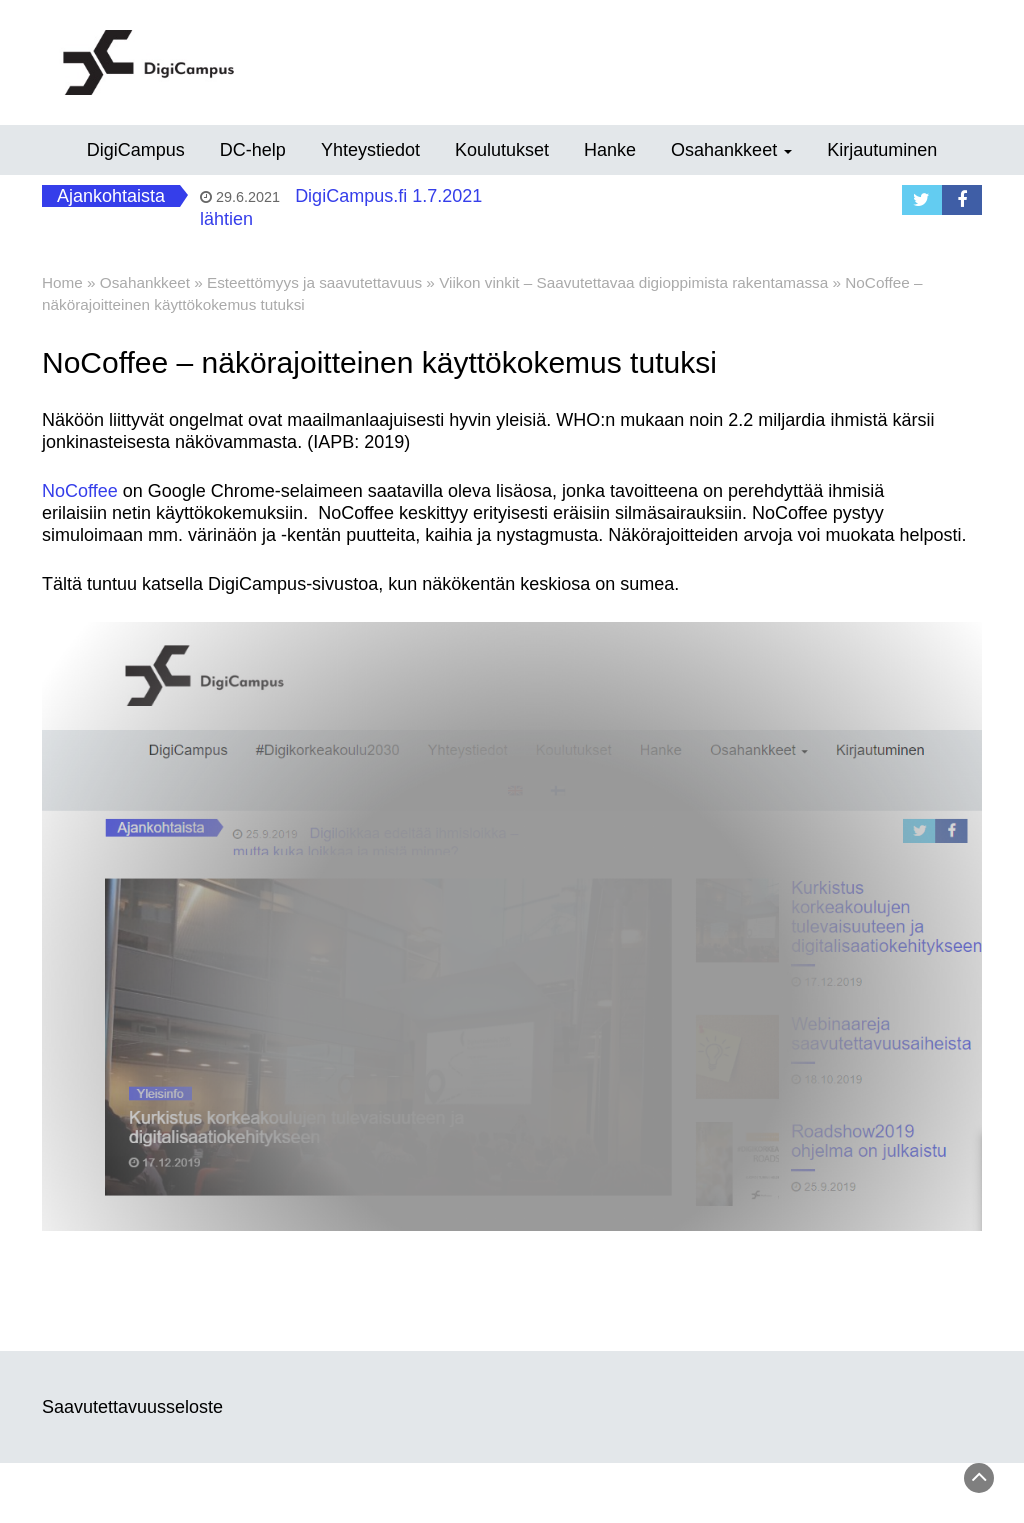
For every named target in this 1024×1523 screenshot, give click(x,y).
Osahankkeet (731, 150)
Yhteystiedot (370, 150)
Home (62, 282)
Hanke (610, 150)
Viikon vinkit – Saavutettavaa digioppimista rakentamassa (633, 282)
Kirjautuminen (882, 150)
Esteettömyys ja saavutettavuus (314, 282)
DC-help (253, 150)
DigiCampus (136, 150)
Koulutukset (502, 150)
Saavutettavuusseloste (132, 1407)
